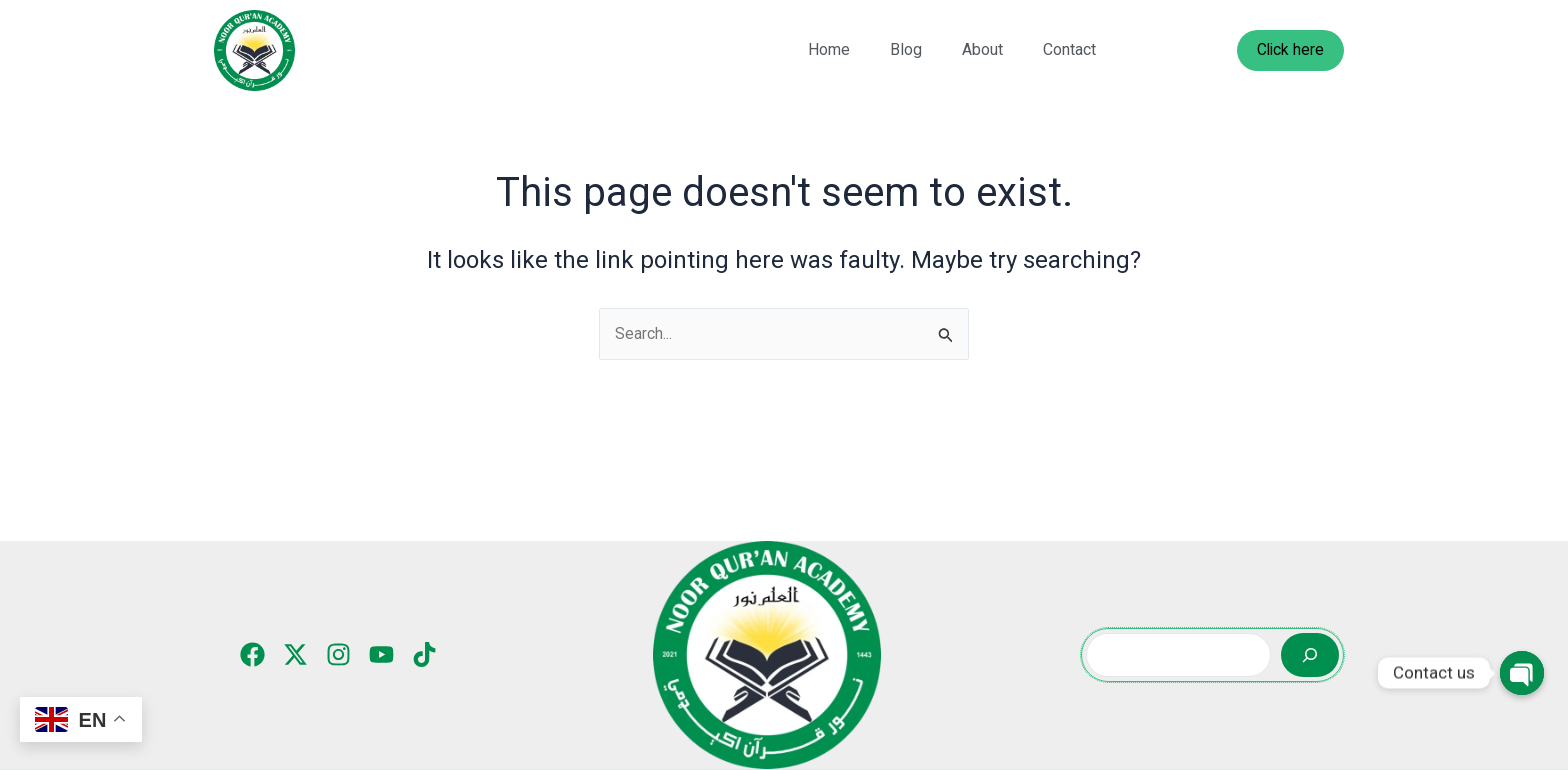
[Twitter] (295, 654)
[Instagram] (338, 654)
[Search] (1310, 655)
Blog (906, 49)
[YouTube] (381, 654)
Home (829, 49)
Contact (1069, 49)
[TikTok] (424, 654)
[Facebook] (252, 654)
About (982, 49)
